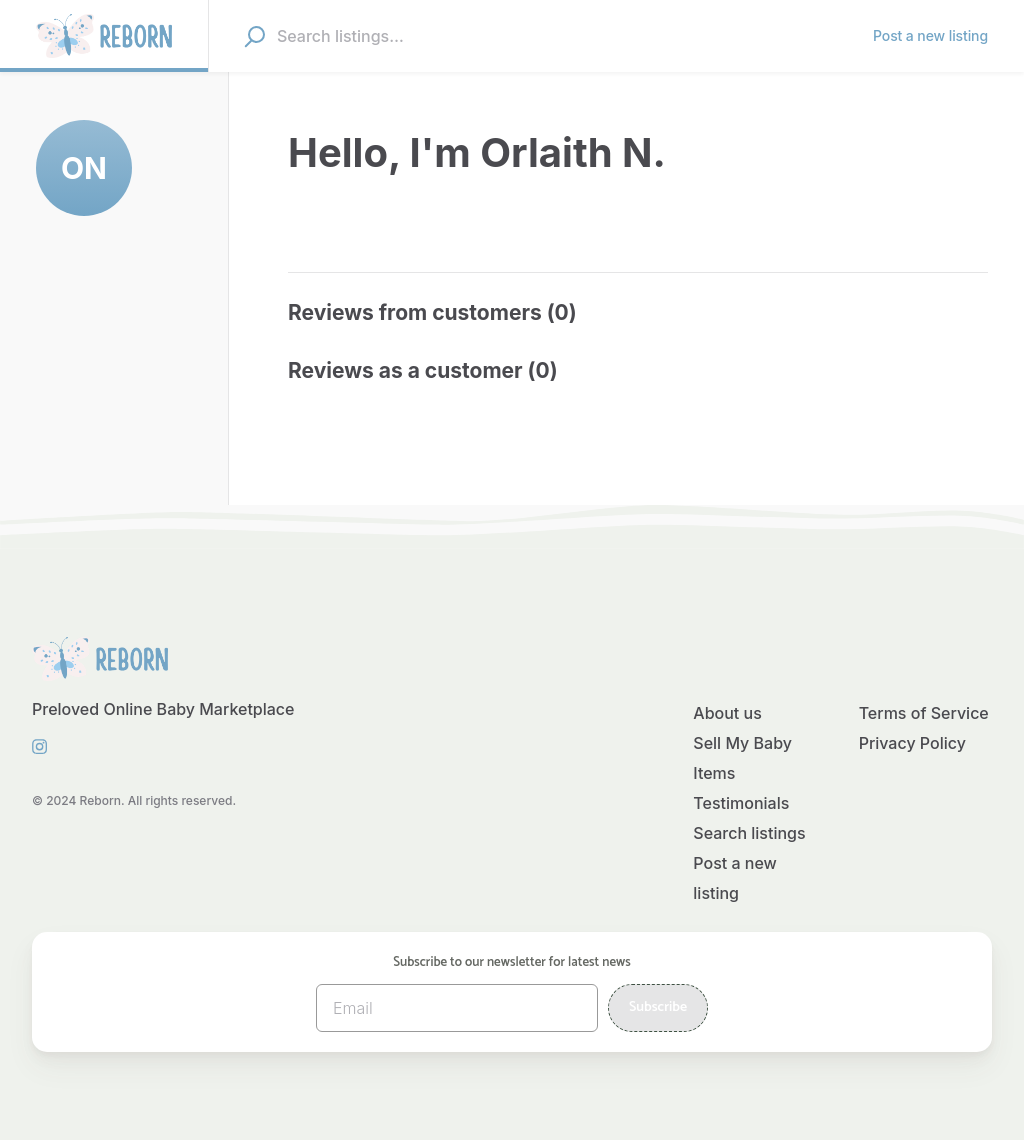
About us (727, 713)
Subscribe (658, 1007)
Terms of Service (924, 713)
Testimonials (741, 803)
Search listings (749, 833)
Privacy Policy (912, 743)
